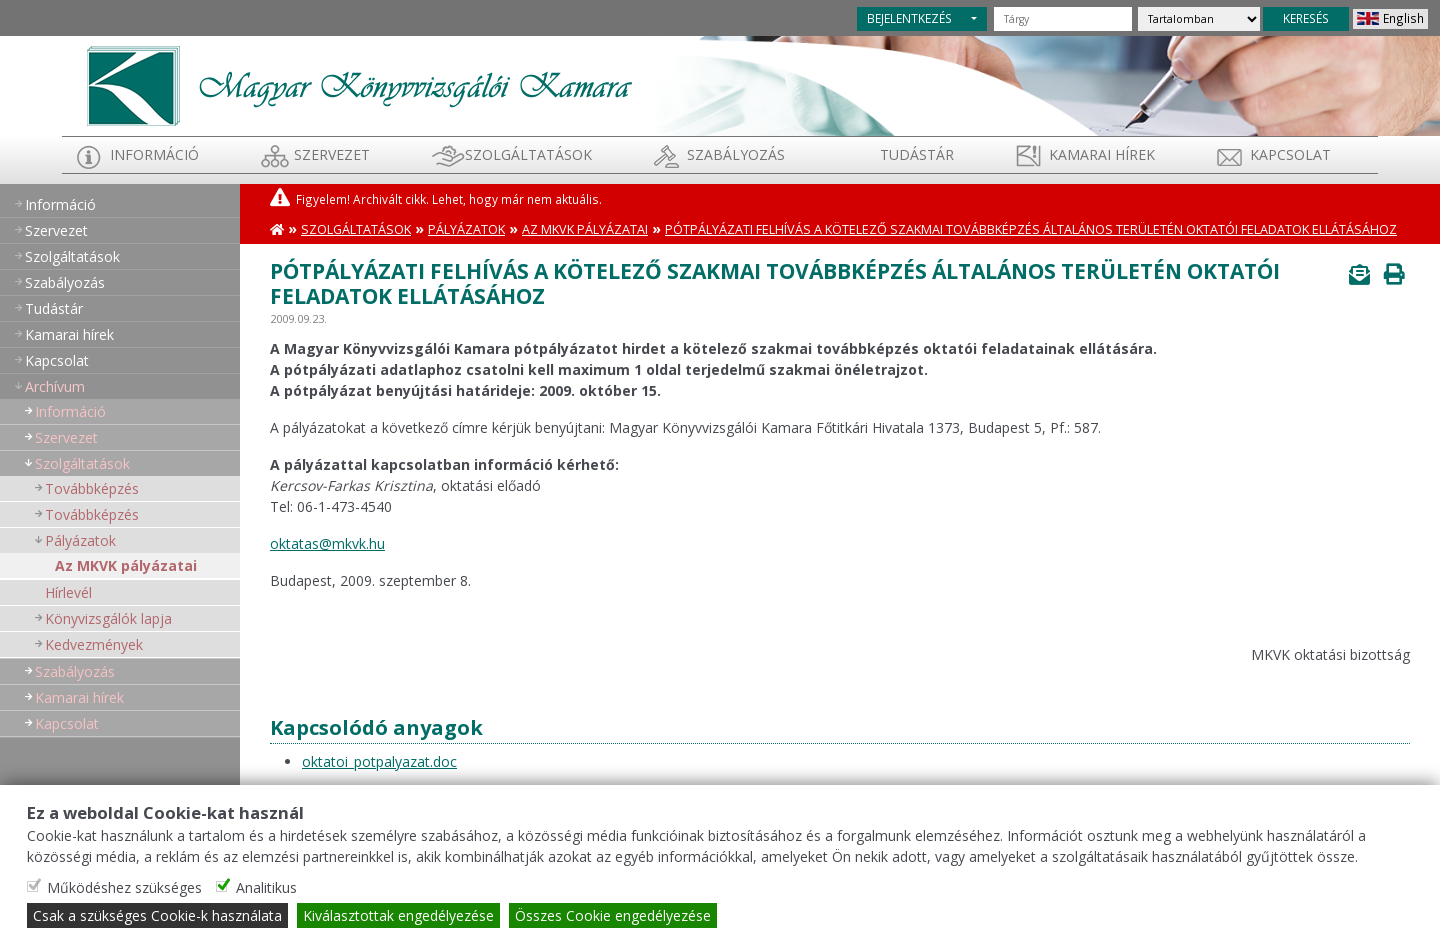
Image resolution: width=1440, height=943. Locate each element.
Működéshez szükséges (124, 887)
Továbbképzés (92, 488)
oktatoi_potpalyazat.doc (379, 761)
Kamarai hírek (1102, 154)
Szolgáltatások (528, 154)
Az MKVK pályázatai (126, 565)
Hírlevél (68, 592)
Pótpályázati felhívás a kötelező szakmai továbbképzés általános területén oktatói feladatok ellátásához (1031, 229)
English (1403, 18)
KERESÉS (1306, 18)
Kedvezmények (94, 644)
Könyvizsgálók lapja (108, 618)
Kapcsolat (1290, 154)
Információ (154, 154)
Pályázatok (80, 540)
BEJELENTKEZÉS (909, 18)
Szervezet (332, 154)
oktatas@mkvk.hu (327, 543)
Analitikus (266, 887)
